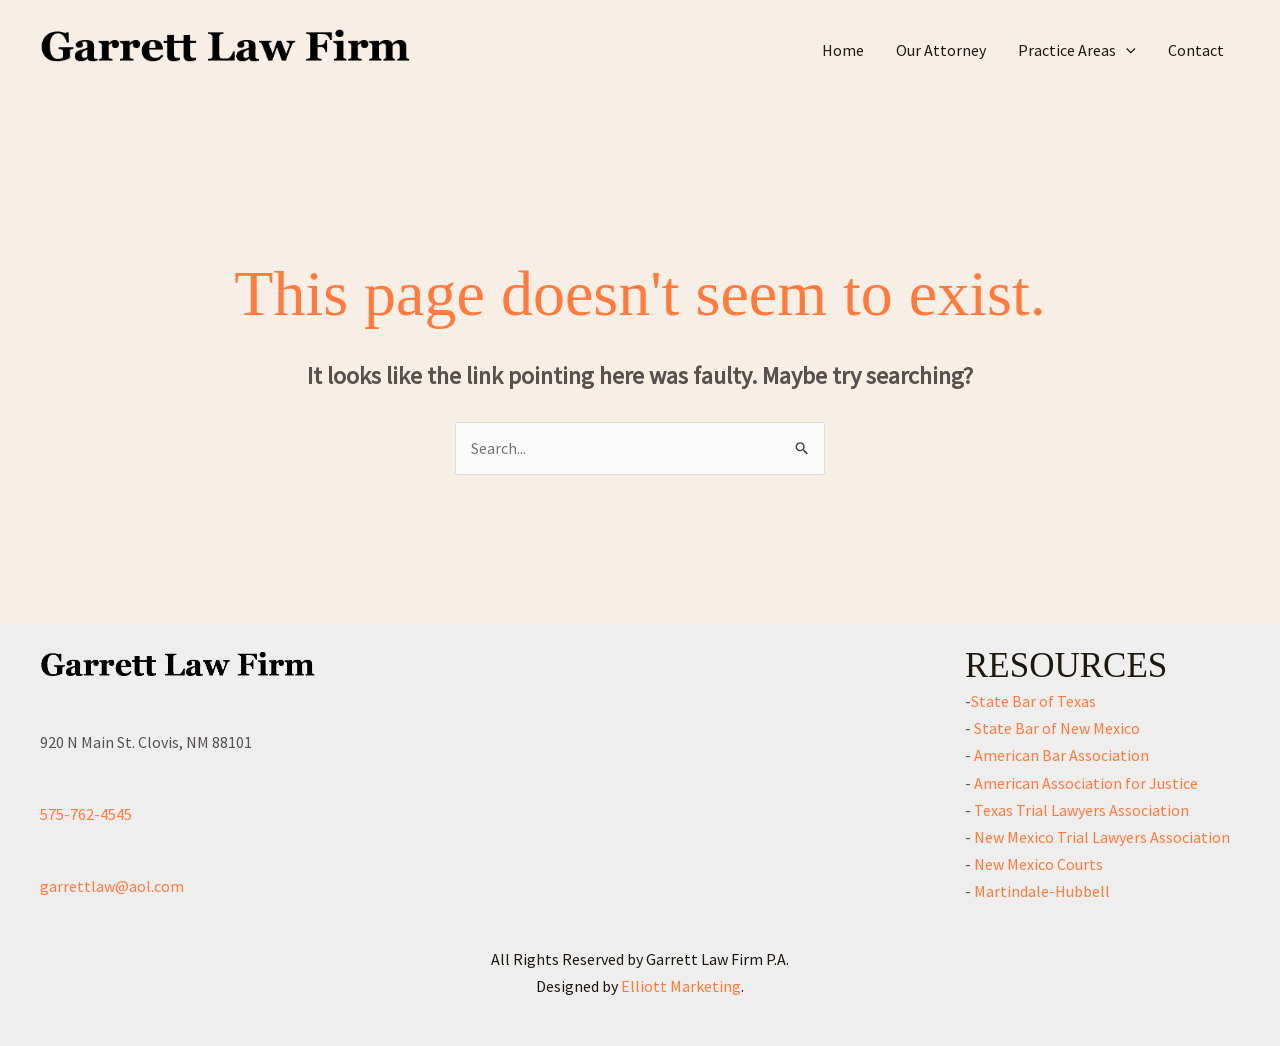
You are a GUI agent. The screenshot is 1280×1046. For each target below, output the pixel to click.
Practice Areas (1077, 50)
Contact (1196, 50)
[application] (1126, 50)
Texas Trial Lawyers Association (1080, 810)
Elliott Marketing (681, 986)
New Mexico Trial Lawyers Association (1100, 837)
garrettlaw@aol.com (112, 886)
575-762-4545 (86, 814)
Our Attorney (941, 50)
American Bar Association (1060, 755)
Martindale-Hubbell (1040, 891)
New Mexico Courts (1037, 864)
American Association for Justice (1084, 783)
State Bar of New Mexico (1055, 728)
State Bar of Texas (1033, 701)
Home (843, 50)
